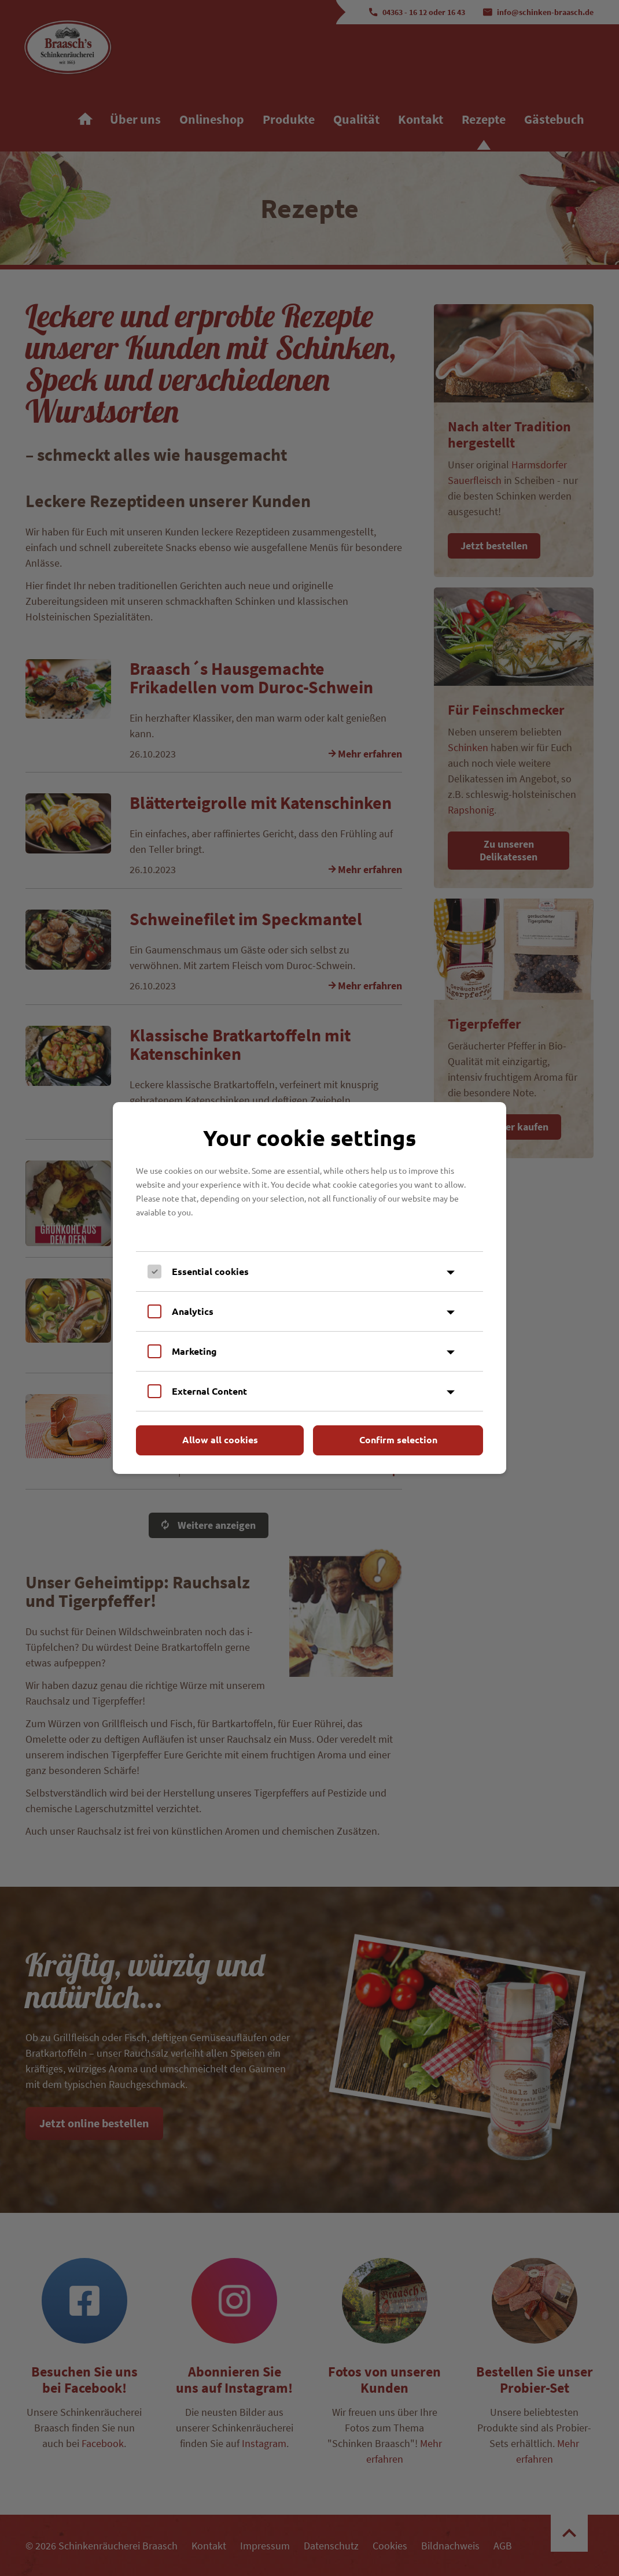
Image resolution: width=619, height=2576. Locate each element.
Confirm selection (398, 1439)
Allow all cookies (220, 1439)
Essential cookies (210, 1271)
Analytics (192, 1311)
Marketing (194, 1351)
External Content (209, 1391)
